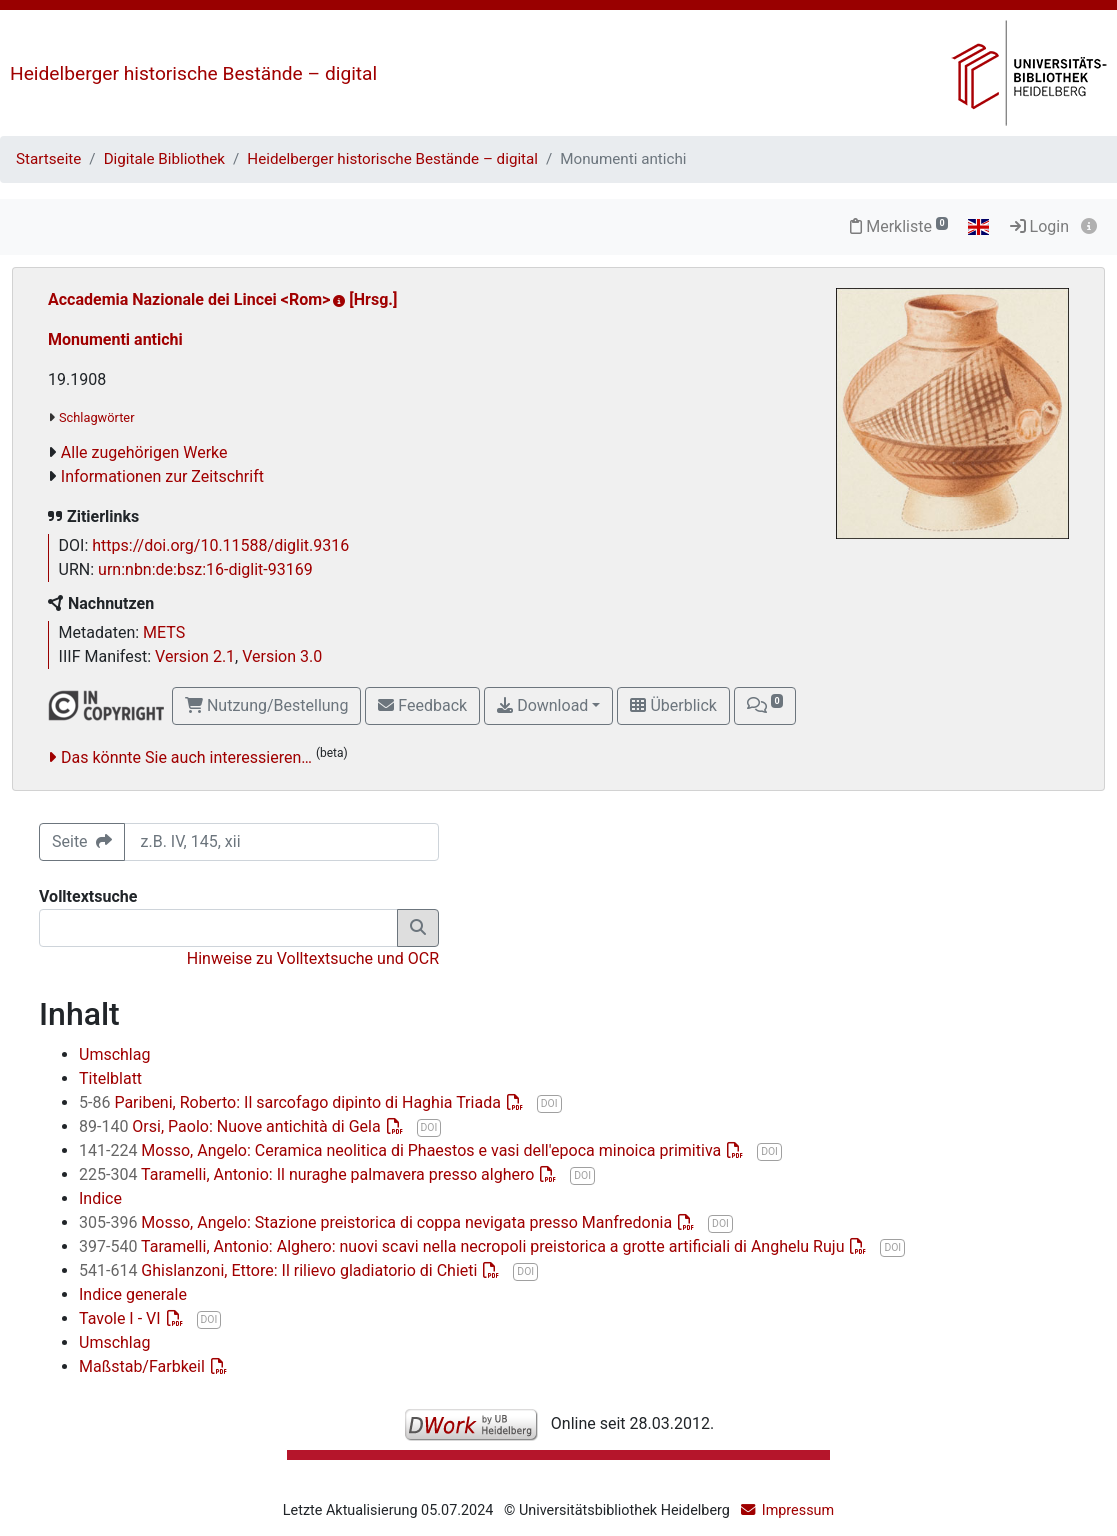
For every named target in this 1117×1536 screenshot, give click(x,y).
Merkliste (899, 226)
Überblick (673, 705)
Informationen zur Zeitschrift (162, 476)
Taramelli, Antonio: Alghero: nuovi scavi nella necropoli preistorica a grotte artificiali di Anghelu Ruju (463, 1246)
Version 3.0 (282, 656)
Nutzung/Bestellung (266, 705)
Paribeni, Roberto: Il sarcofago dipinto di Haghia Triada (292, 1102)
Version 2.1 (195, 656)
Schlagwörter (96, 417)
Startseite (48, 159)
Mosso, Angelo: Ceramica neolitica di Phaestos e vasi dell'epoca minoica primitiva (402, 1150)
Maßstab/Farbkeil (144, 1366)
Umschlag (114, 1054)
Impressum (798, 1510)
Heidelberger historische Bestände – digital (193, 73)
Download (542, 705)
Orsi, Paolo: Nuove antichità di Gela (232, 1126)
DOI (549, 1103)
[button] (765, 706)
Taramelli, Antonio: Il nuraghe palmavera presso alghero (308, 1174)
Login (1039, 226)
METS (164, 632)
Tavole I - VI (122, 1318)
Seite (82, 841)
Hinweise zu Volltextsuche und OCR (313, 958)
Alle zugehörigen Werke (144, 452)
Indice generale (133, 1294)
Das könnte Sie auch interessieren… (186, 757)
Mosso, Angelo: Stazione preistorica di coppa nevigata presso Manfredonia (377, 1222)
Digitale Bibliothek (164, 159)
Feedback (422, 705)
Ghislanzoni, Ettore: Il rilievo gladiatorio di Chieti (280, 1270)
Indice (100, 1198)
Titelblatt (110, 1078)
